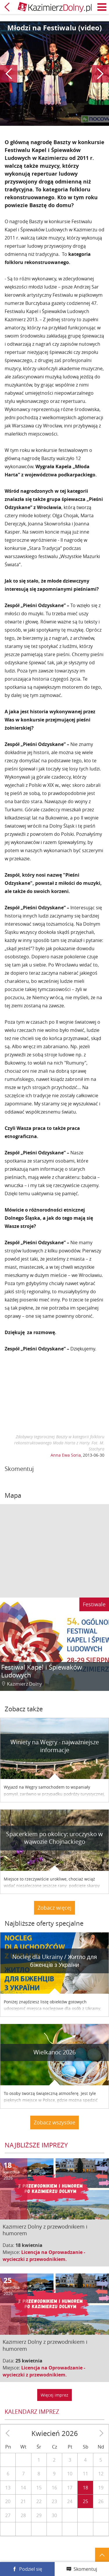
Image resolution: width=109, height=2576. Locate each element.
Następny (100, 74)
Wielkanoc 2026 (54, 2052)
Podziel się (30, 2569)
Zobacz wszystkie (54, 2122)
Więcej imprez (54, 2395)
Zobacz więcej (54, 1907)
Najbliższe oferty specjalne (44, 1923)
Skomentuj (85, 2569)
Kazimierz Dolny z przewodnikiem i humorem (45, 2230)
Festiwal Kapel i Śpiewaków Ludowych (41, 1671)
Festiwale (94, 1604)
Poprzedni (8, 74)
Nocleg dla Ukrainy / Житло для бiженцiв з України (54, 1961)
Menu (102, 7)
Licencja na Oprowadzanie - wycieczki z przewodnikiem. (44, 2255)
